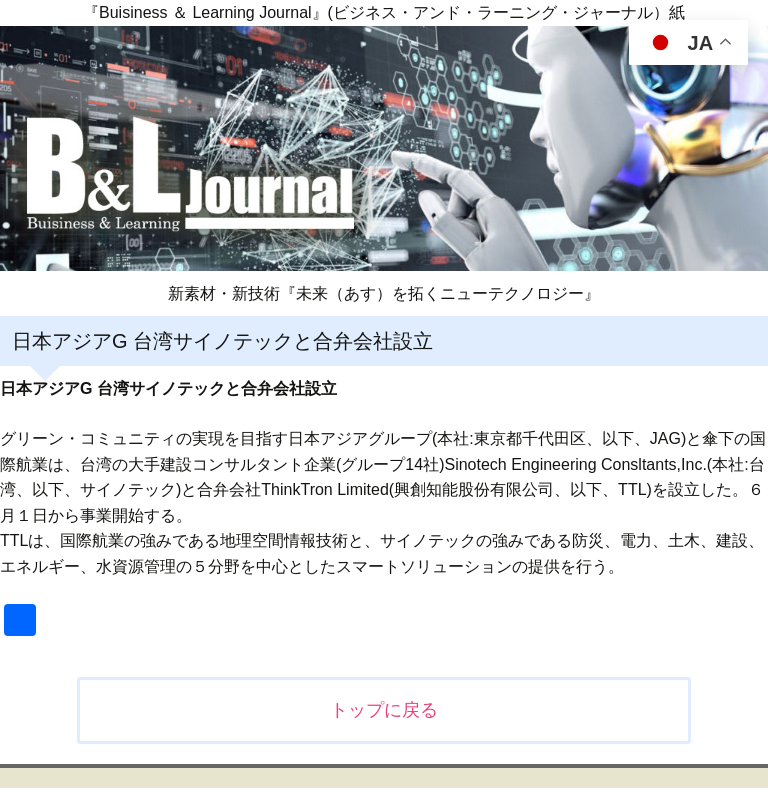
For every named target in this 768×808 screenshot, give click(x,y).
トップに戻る (384, 710)
